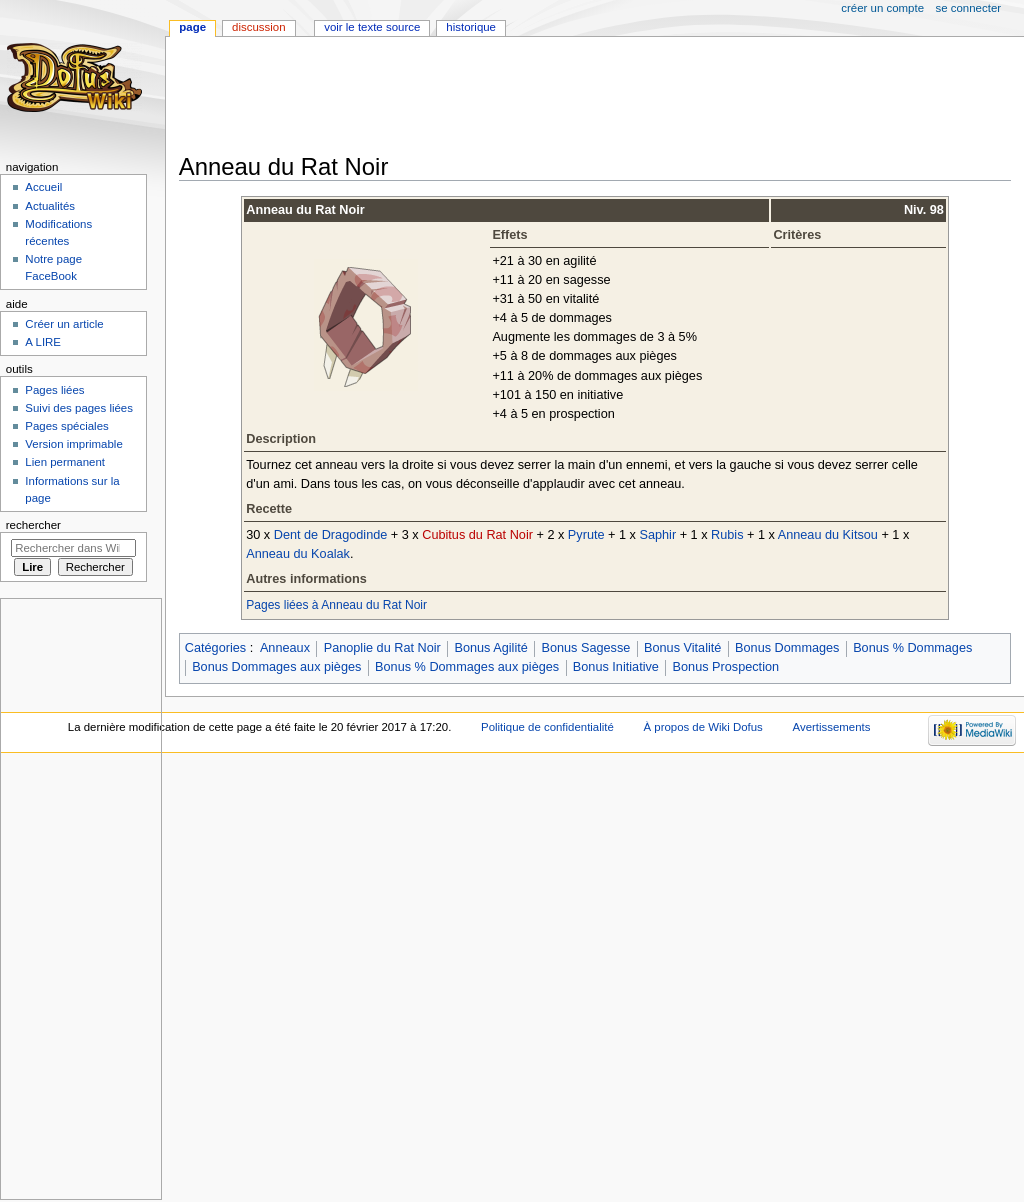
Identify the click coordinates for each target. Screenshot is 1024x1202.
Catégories (215, 648)
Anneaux (285, 648)
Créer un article (64, 324)
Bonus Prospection (726, 667)
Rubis (727, 535)
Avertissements (832, 727)
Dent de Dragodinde (331, 535)
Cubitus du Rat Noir (477, 535)
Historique (471, 27)
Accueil (43, 187)
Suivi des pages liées (79, 408)
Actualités (50, 206)
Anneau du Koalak (298, 554)
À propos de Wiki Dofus (702, 727)
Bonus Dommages (787, 648)
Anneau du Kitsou (828, 535)
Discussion (258, 27)
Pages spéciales (66, 426)
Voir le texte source (372, 27)
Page (192, 27)
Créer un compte (882, 8)
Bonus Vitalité (682, 648)
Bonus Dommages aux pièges (276, 667)
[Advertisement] (543, 97)
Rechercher (33, 525)
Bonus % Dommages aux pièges (467, 667)
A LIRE (43, 342)
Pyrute (586, 535)
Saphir (657, 535)
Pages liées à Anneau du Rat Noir (336, 605)
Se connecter (969, 8)
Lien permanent (65, 462)
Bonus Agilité (490, 648)
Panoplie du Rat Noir (382, 648)
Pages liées (54, 390)
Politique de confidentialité (547, 727)
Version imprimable (73, 444)
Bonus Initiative (616, 667)
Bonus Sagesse (585, 648)
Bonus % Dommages (912, 648)
